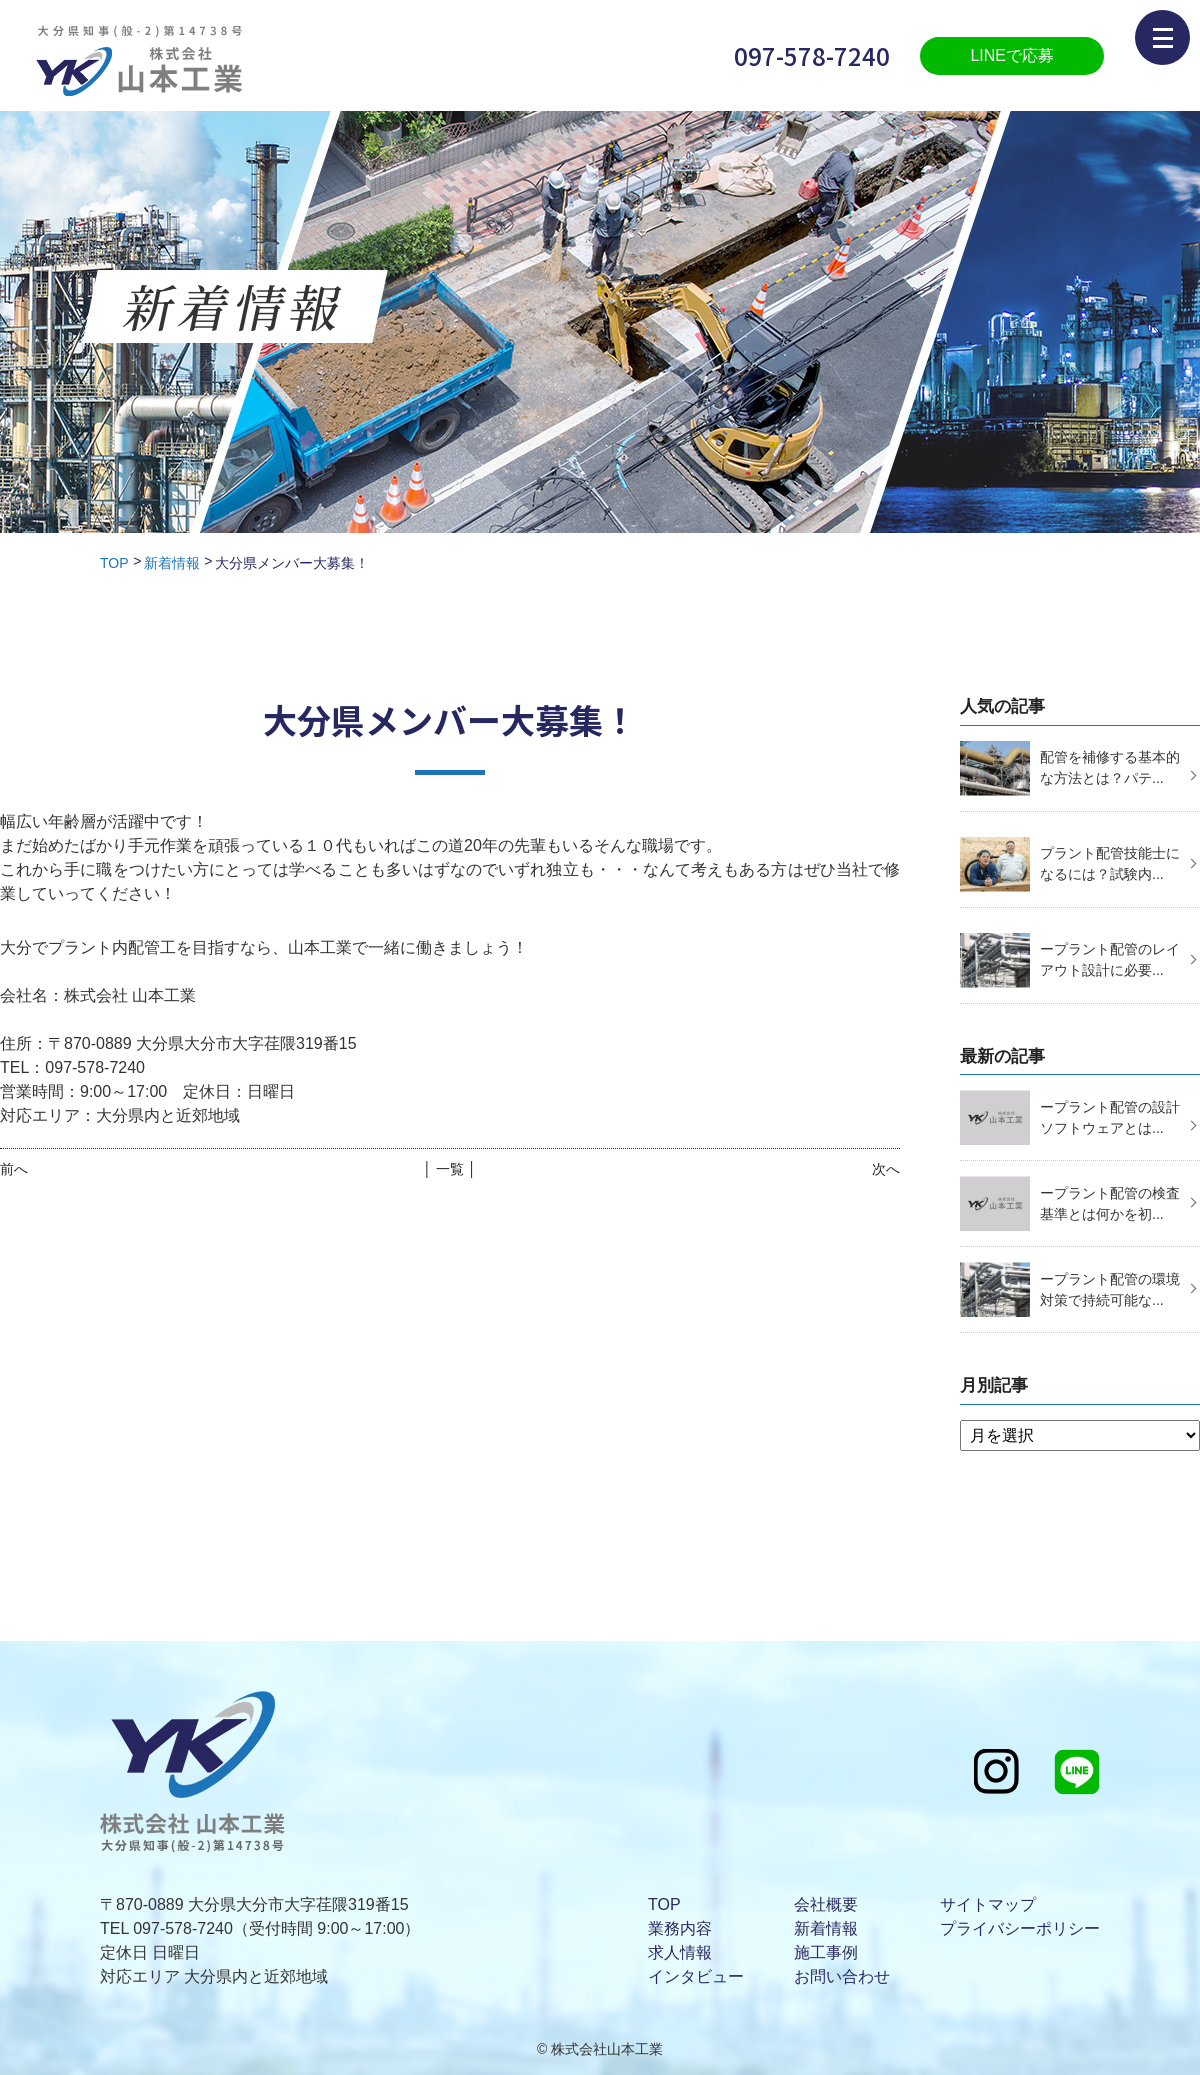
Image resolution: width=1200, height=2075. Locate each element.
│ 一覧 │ (449, 1169)
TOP (114, 563)
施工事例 (826, 1952)
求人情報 (680, 1952)
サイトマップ (988, 1904)
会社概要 (826, 1904)
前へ (14, 1169)
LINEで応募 (1012, 55)
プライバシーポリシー (1020, 1928)
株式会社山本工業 (607, 2049)
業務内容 (680, 1928)
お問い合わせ (842, 1976)
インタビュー (696, 1976)
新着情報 (172, 563)
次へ (886, 1169)
